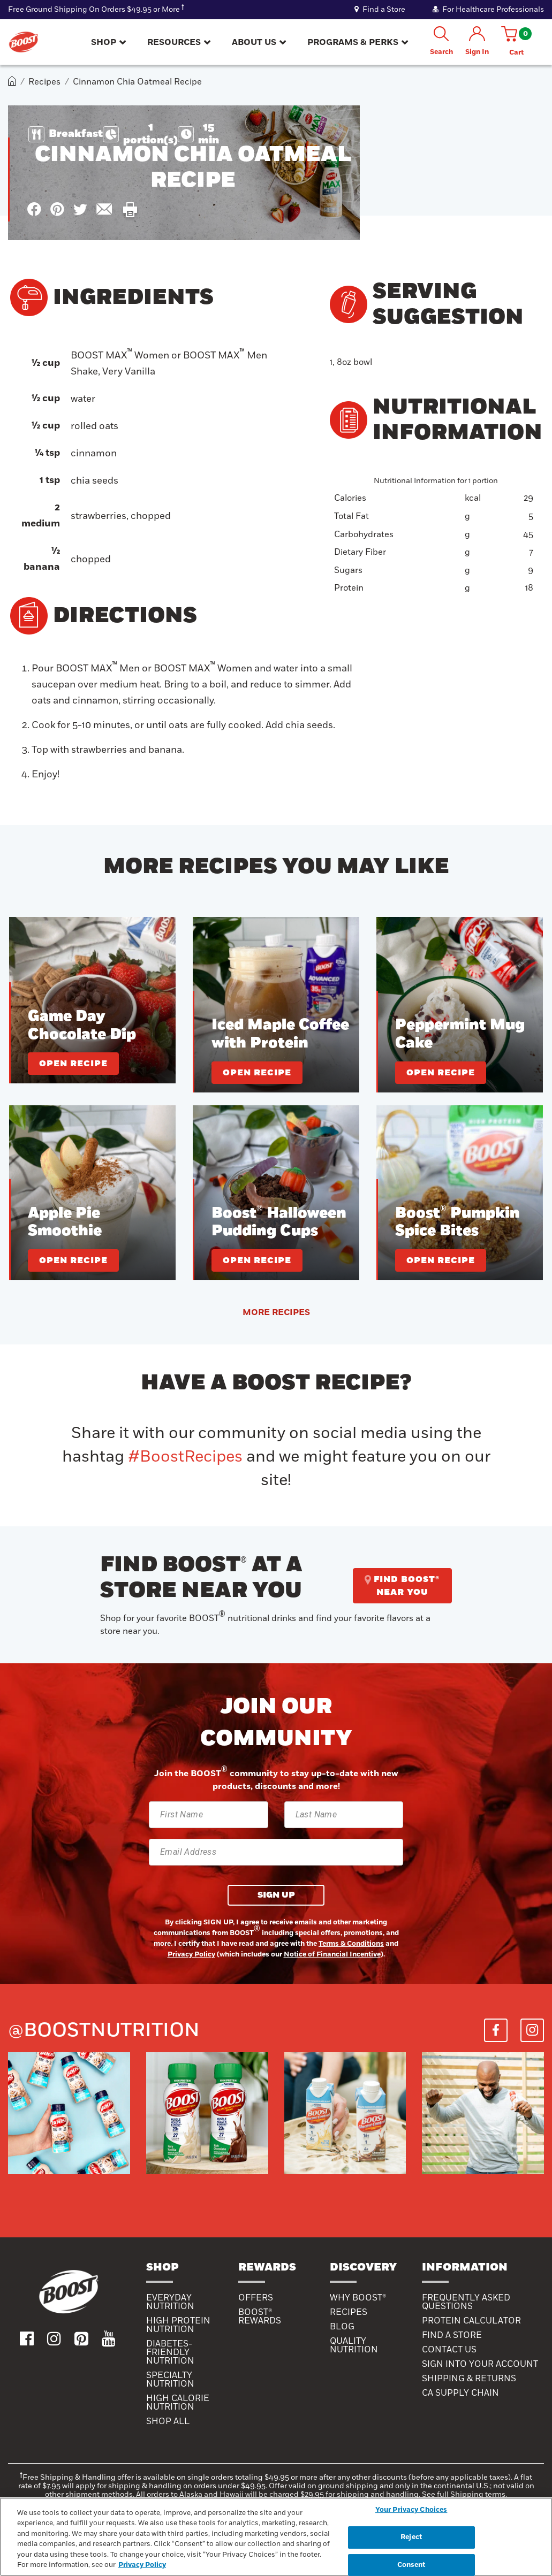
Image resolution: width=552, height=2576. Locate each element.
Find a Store (380, 9)
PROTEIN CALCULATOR (471, 2321)
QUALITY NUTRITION (354, 2345)
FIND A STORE (452, 2335)
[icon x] (80, 208)
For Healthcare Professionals (488, 9)
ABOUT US (254, 42)
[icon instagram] (54, 2338)
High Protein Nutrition (178, 2325)
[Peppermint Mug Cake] (459, 1004)
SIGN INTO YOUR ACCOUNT (480, 2364)
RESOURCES (174, 42)
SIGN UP (276, 1895)
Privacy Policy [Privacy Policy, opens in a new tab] (142, 2564)
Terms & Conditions (351, 1943)
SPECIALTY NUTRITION (170, 2379)
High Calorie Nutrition (177, 2402)
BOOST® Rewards (259, 2316)
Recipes (44, 82)
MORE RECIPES (276, 1312)
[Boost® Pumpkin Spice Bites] (459, 1192)
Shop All (168, 2421)
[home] (12, 81)
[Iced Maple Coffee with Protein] (276, 1004)
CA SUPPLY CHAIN (460, 2393)
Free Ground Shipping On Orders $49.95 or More (94, 9)
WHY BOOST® (358, 2298)
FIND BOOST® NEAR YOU (402, 1585)
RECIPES (348, 2312)
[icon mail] (104, 208)
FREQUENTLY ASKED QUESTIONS (466, 2302)
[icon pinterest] (57, 208)
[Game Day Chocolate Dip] (92, 1000)
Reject (411, 2537)
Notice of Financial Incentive (332, 1954)
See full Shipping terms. (464, 2494)
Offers (255, 2298)
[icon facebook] (34, 208)
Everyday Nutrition (170, 2302)
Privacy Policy (191, 1954)
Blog (342, 2326)
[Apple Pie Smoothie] (92, 1192)
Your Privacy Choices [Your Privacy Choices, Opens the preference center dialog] (411, 2510)
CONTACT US (449, 2349)
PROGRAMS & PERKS (352, 42)
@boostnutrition (104, 2030)
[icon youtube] (109, 2338)
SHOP (103, 42)
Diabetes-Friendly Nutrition (170, 2352)
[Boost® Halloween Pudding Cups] (276, 1192)
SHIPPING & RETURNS (469, 2378)
